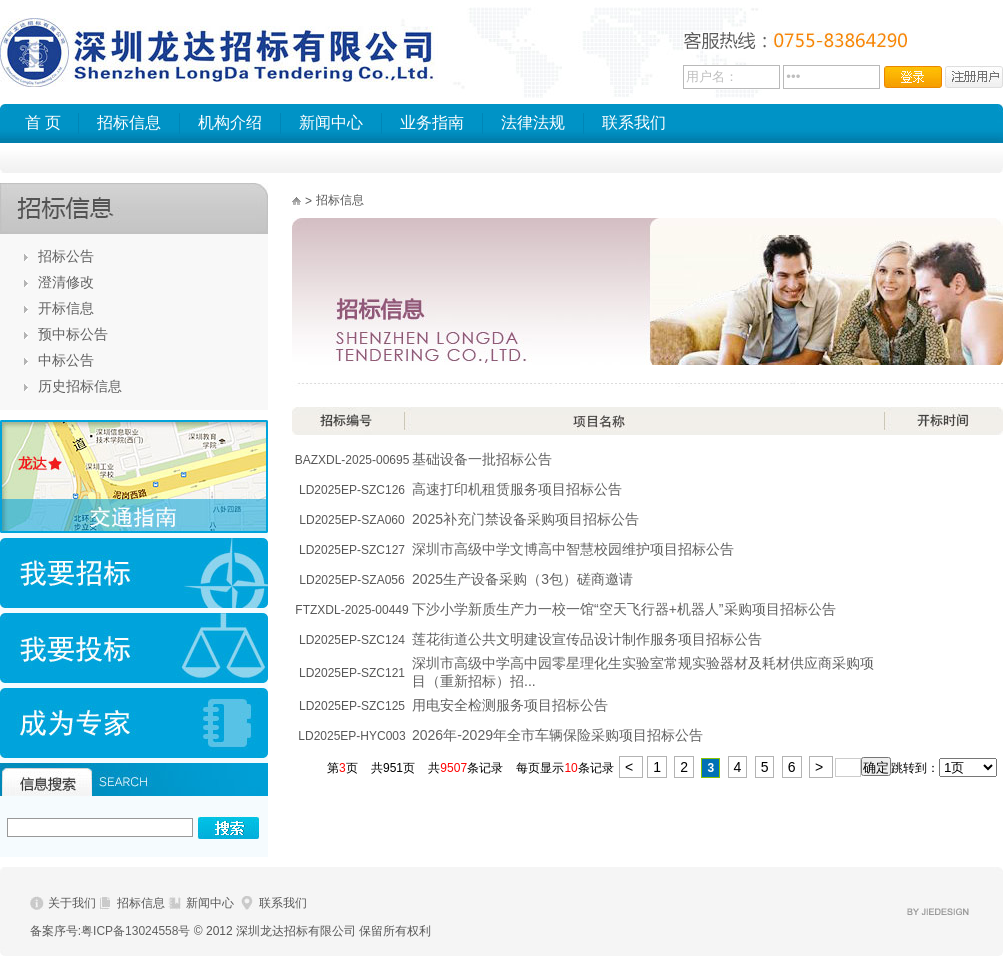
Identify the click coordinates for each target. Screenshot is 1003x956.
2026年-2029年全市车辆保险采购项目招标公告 (557, 735)
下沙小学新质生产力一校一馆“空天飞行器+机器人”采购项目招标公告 (624, 609)
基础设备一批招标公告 (482, 459)
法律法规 (533, 122)
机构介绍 (230, 122)
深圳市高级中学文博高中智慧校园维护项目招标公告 (573, 549)
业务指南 (432, 122)
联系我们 (634, 122)
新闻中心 (331, 122)
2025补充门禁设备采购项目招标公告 (525, 519)
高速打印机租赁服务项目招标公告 (517, 489)
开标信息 (66, 308)
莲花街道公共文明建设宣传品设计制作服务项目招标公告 (587, 639)
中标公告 (66, 360)
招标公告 (66, 256)
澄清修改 (66, 282)
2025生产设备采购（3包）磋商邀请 (522, 579)
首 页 (43, 122)
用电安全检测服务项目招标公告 (510, 705)
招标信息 (129, 122)
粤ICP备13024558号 (135, 931)
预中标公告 (73, 334)
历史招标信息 (80, 386)
